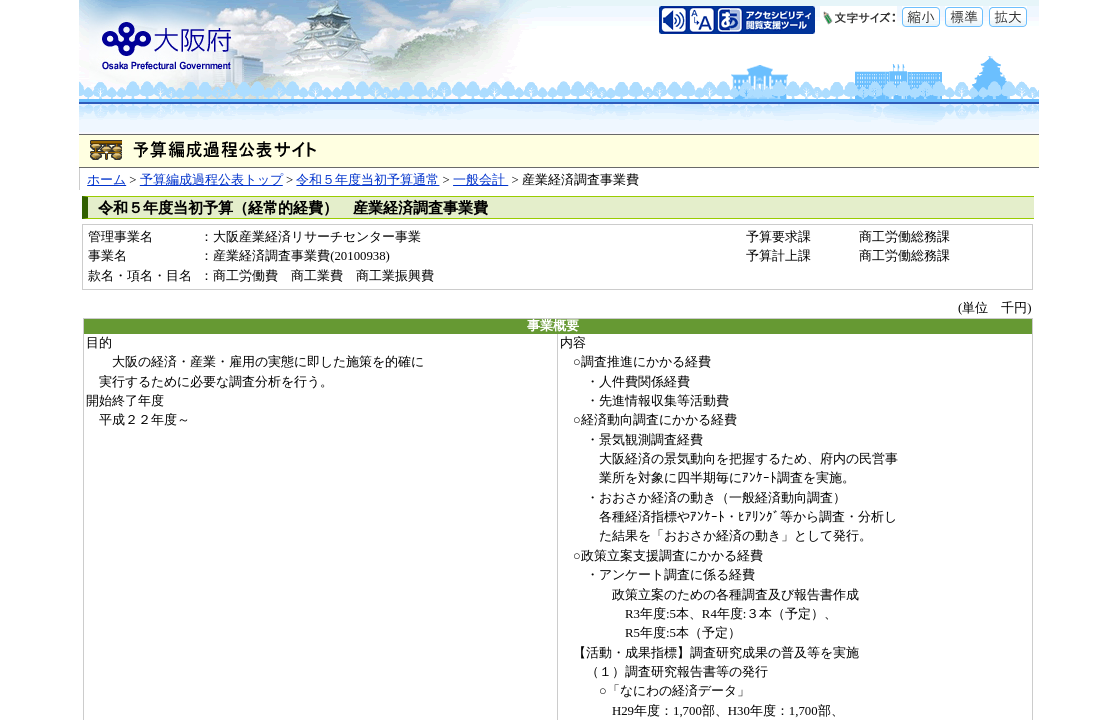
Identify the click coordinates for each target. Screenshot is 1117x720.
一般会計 (480, 180)
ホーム (106, 180)
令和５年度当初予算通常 (367, 180)
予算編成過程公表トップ (211, 180)
